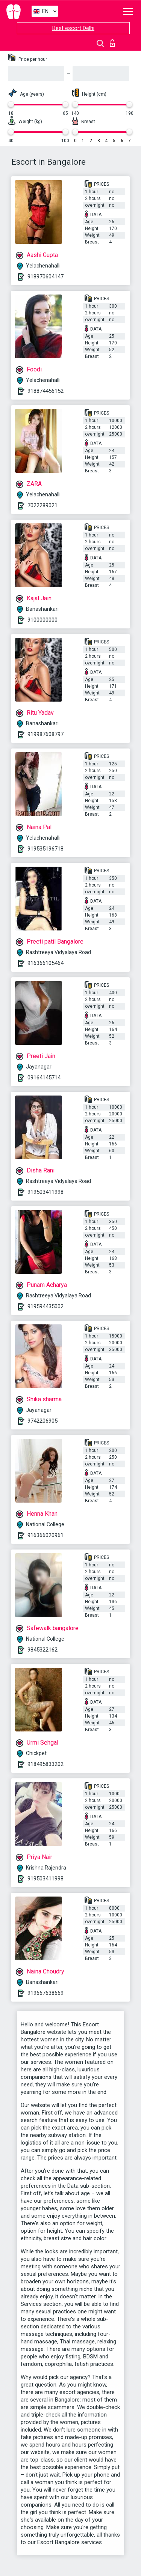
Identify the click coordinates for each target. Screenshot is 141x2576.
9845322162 (42, 1649)
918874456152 (45, 391)
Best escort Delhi (73, 28)
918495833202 (45, 1764)
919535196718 (45, 848)
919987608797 (45, 734)
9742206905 (42, 1420)
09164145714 (44, 1077)
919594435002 (45, 1306)
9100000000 (42, 619)
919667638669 (45, 1993)
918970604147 (45, 276)
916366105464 (45, 963)
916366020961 (45, 1535)
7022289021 (42, 505)
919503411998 (45, 1192)
